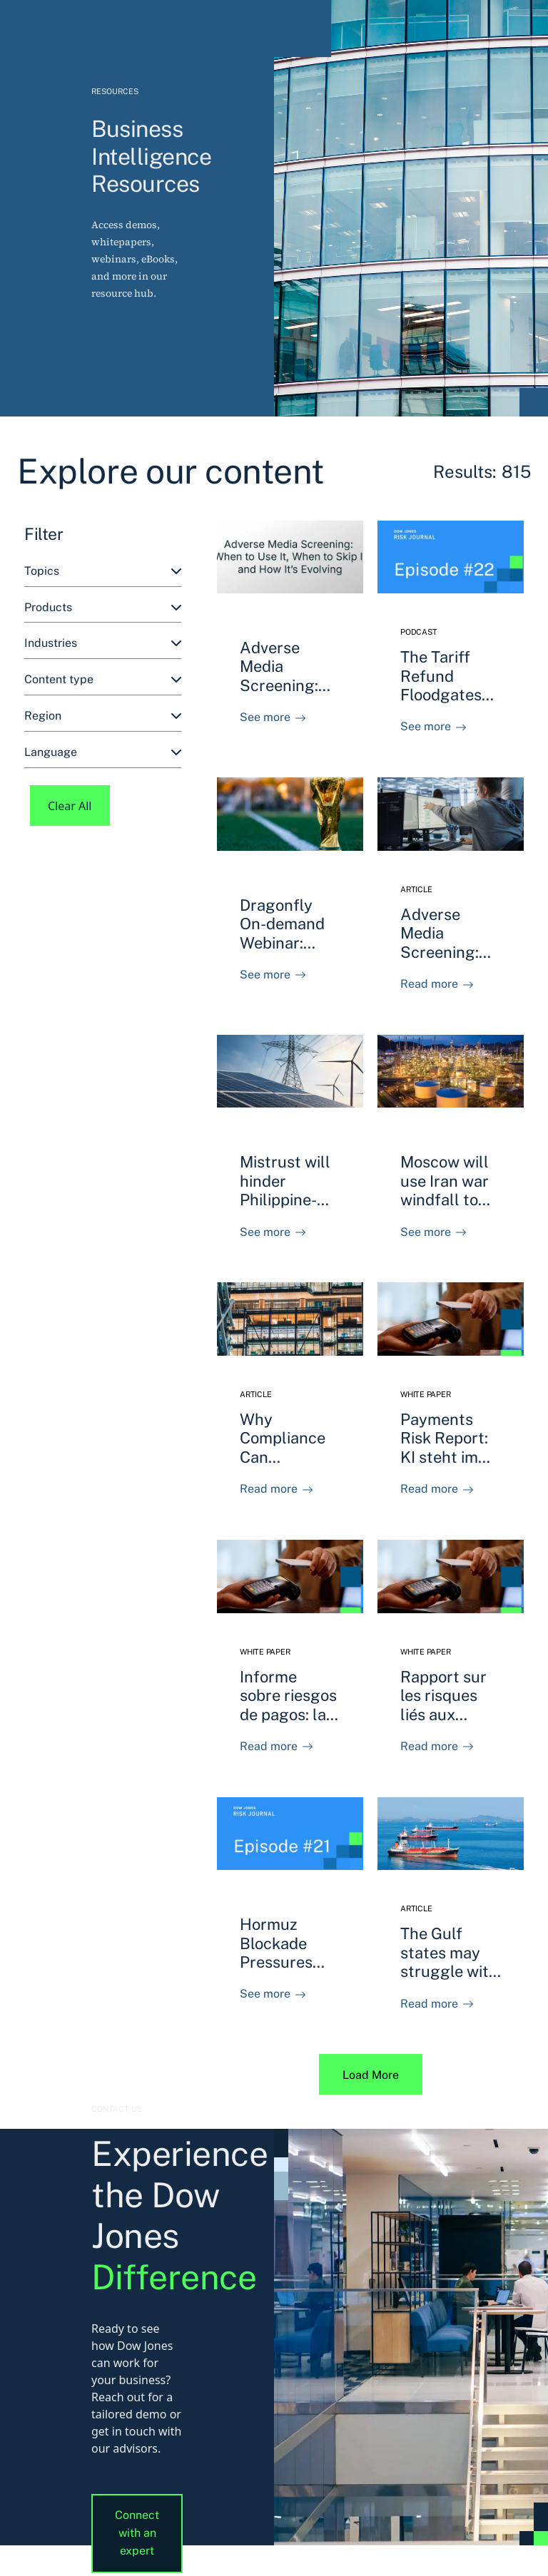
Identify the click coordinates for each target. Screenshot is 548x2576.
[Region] (102, 716)
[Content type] (102, 680)
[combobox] (102, 571)
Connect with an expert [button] (137, 2532)
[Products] (102, 608)
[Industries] (102, 643)
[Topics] (102, 571)
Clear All (70, 806)
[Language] (102, 752)
